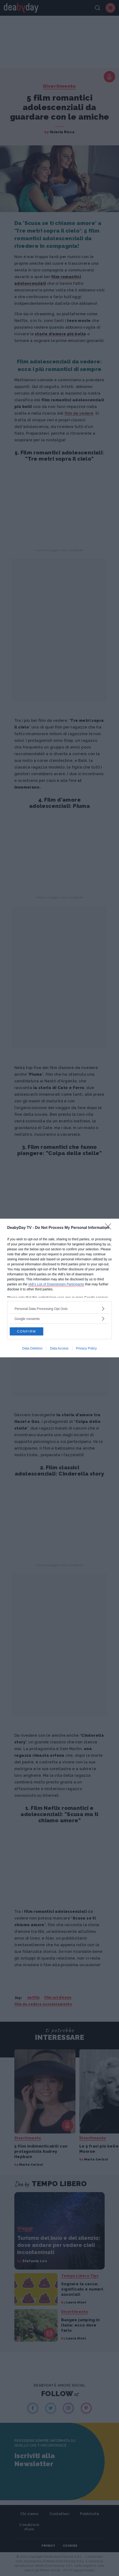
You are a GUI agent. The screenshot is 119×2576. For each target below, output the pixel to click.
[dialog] (59, 1288)
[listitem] (59, 1308)
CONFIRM (26, 1331)
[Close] (109, 1227)
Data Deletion (32, 1348)
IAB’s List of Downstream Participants (56, 1284)
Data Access (59, 1348)
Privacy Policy (86, 1348)
